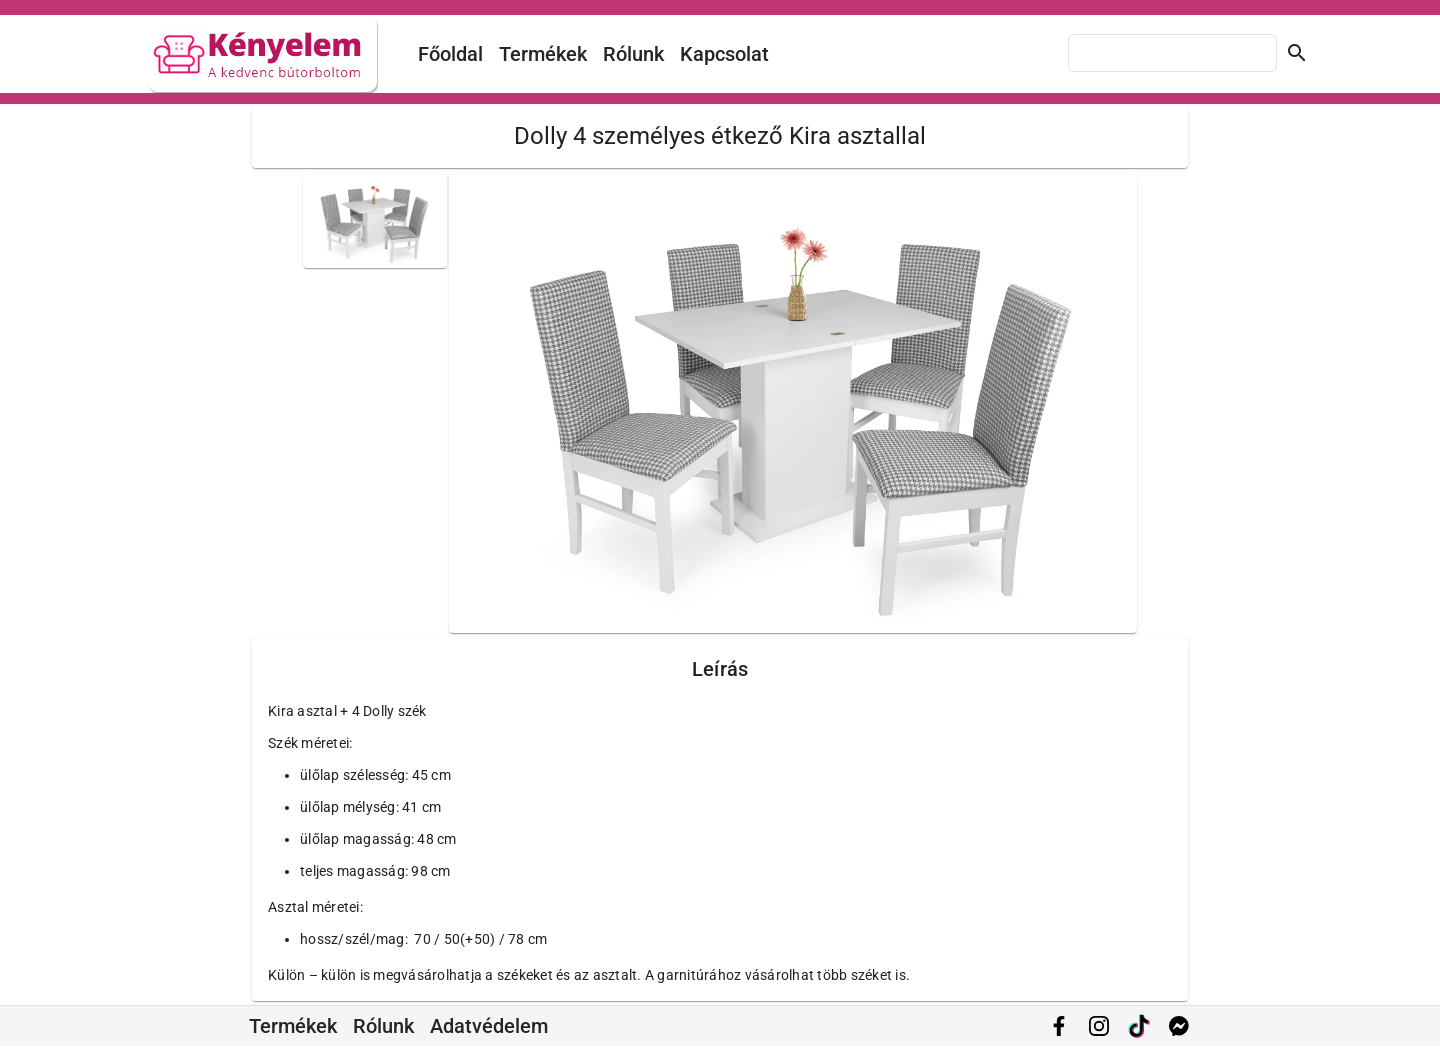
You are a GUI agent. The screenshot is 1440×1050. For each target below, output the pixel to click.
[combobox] (1172, 53)
